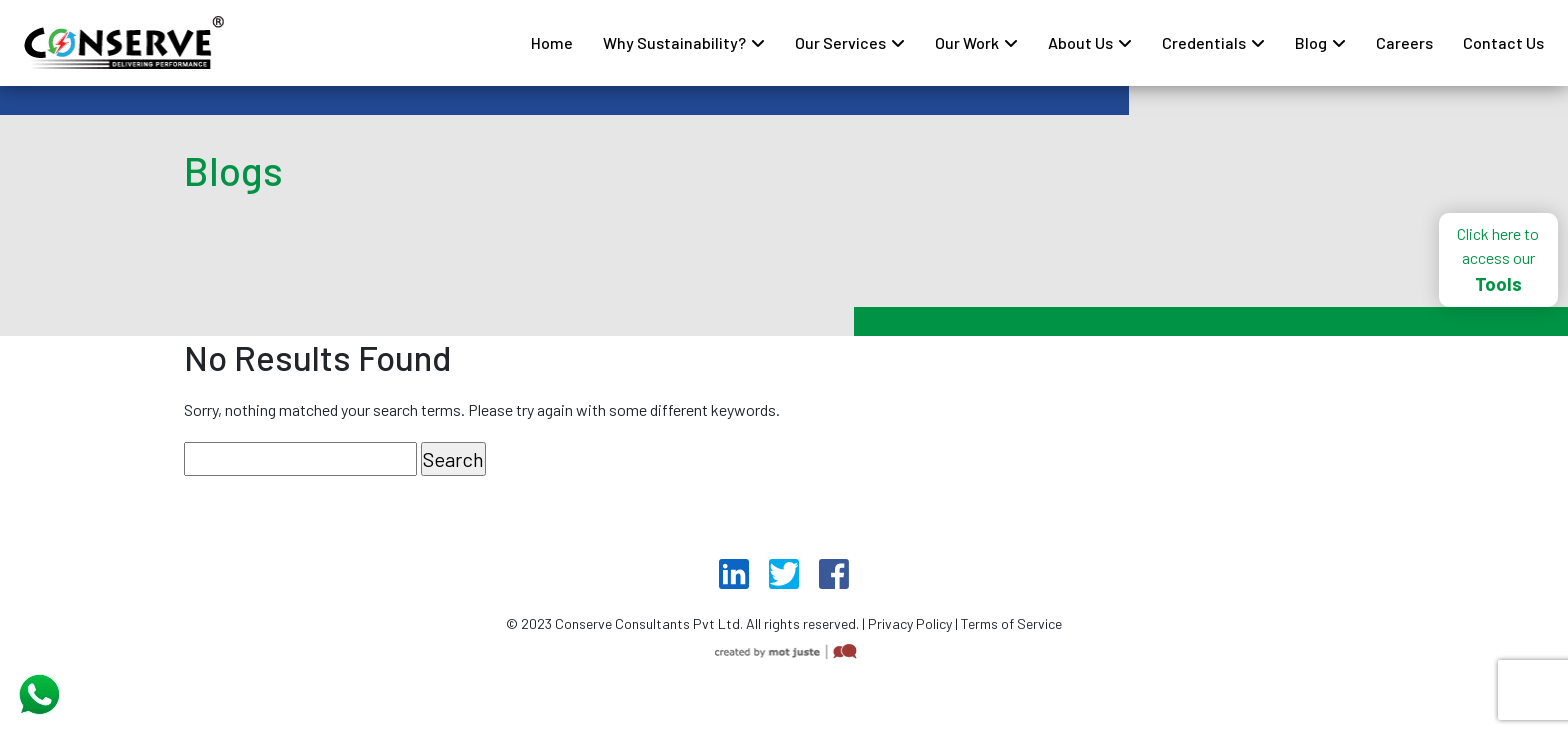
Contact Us (1503, 42)
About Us (1080, 42)
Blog (1311, 42)
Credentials (1204, 42)
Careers (1404, 42)
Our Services (840, 42)
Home (552, 42)
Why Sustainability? (674, 42)
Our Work (967, 42)
